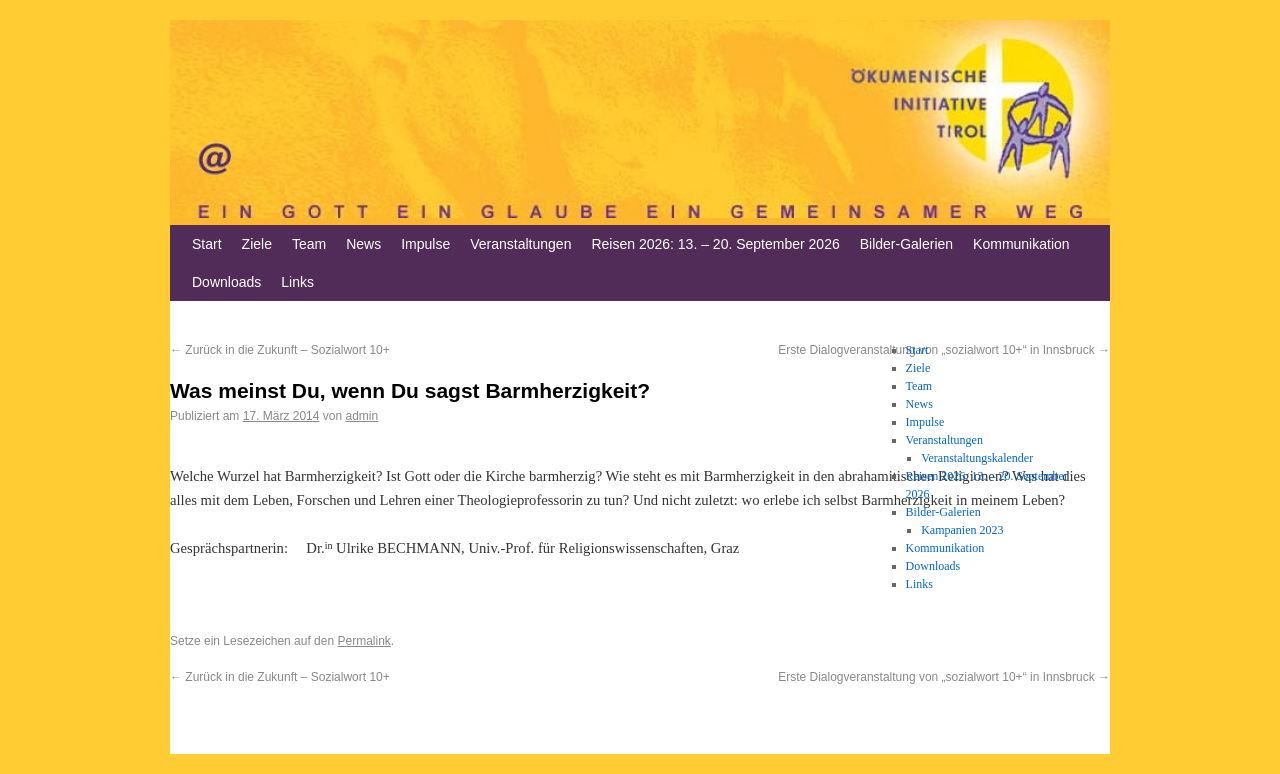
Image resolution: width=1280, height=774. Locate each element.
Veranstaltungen (520, 244)
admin (361, 416)
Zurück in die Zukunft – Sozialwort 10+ (280, 350)
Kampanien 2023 (962, 530)
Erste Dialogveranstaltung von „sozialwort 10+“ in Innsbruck (944, 677)
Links (297, 282)
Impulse (425, 244)
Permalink (363, 641)
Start (207, 244)
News (363, 244)
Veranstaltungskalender (977, 458)
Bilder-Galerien (906, 244)
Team (309, 244)
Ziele (257, 244)
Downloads (226, 282)
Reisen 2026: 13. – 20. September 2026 (715, 244)
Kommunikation (1021, 244)
